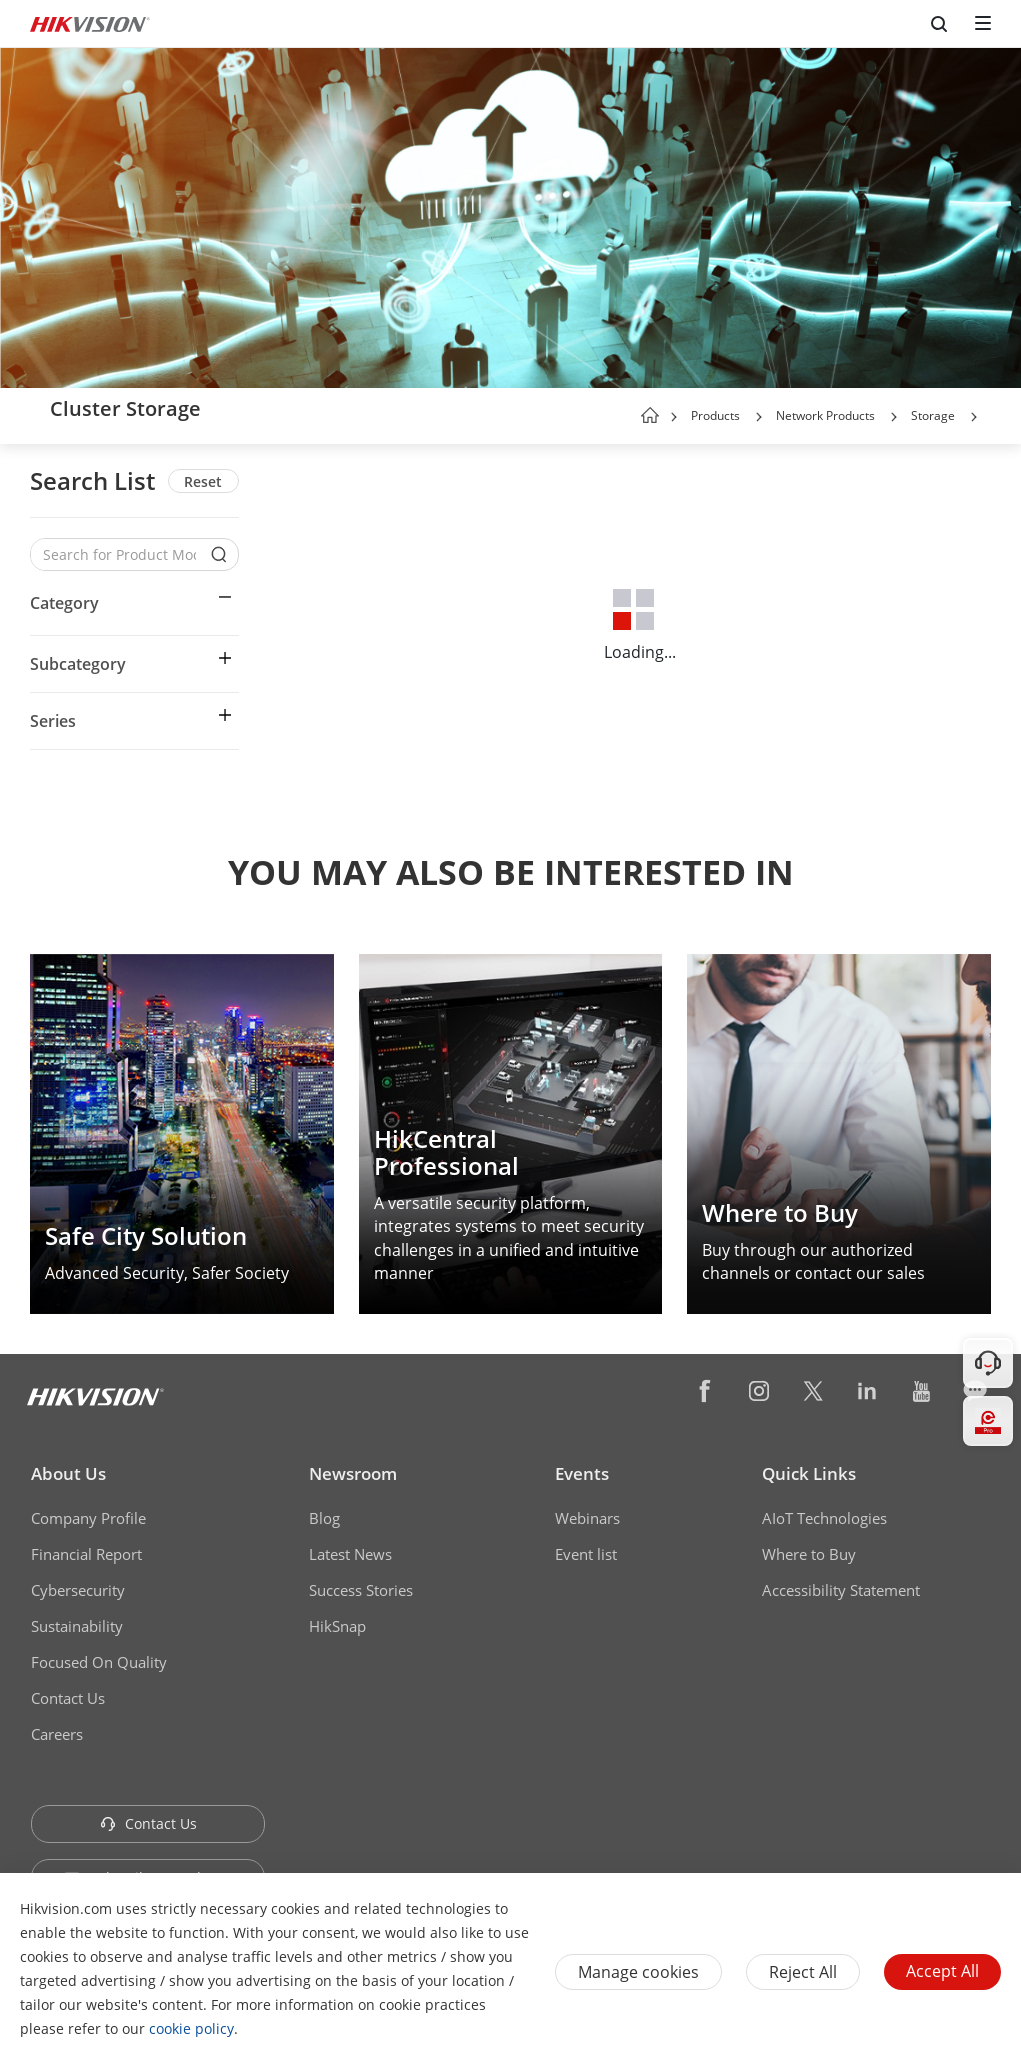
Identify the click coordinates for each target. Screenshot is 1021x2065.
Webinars (587, 1518)
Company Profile (88, 1518)
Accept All (942, 1971)
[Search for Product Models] (119, 554)
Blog (324, 1518)
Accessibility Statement (841, 1590)
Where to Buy (809, 1554)
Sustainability (77, 1626)
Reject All (803, 1972)
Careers (57, 1734)
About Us (68, 1473)
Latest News (350, 1554)
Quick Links (809, 1473)
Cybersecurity (78, 1590)
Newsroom (353, 1473)
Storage (933, 415)
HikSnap (337, 1626)
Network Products (825, 415)
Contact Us (68, 1698)
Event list (586, 1554)
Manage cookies (638, 1972)
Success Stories (361, 1590)
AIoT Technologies (824, 1518)
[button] (759, 417)
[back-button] (34, 410)
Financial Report (86, 1554)
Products (715, 415)
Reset (203, 481)
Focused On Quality (99, 1662)
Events (582, 1473)
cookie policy (191, 2028)
